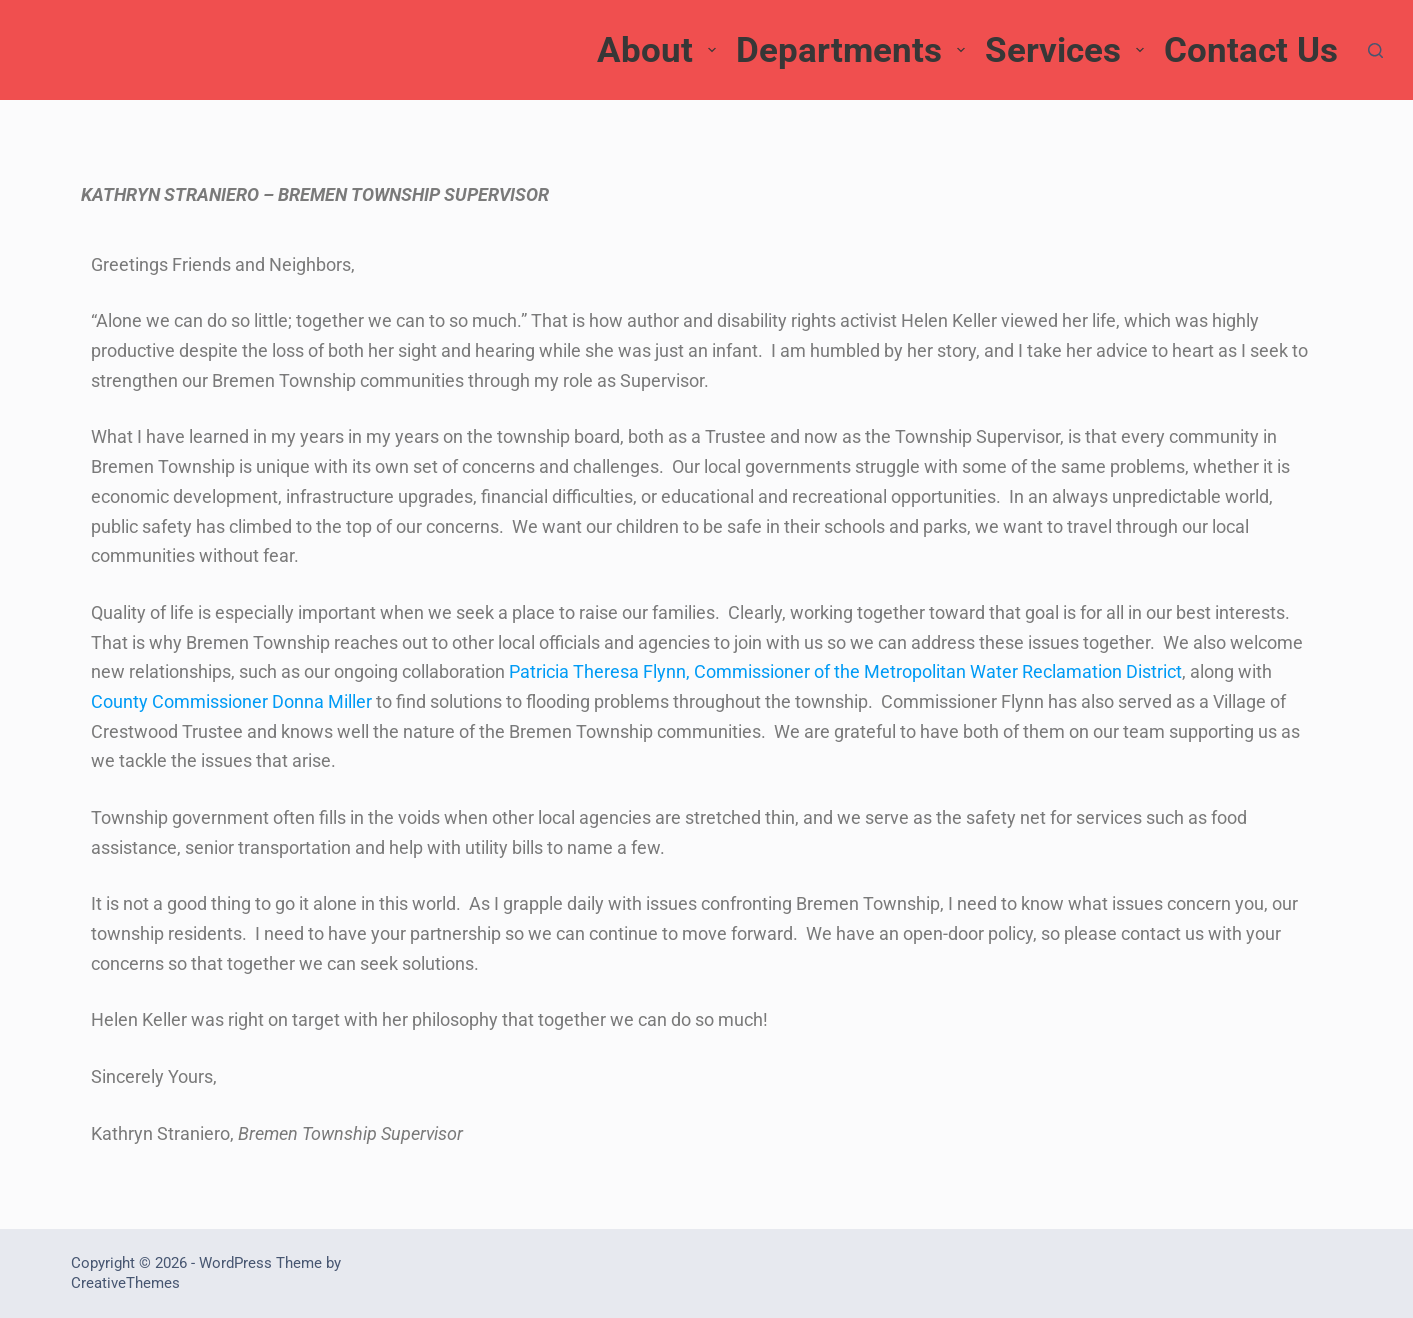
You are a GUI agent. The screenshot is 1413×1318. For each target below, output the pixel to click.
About (659, 50)
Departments (853, 50)
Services (1067, 50)
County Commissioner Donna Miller (231, 701)
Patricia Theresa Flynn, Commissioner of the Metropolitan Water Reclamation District (845, 671)
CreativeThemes (125, 1283)
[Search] (1375, 50)
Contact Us (1251, 50)
